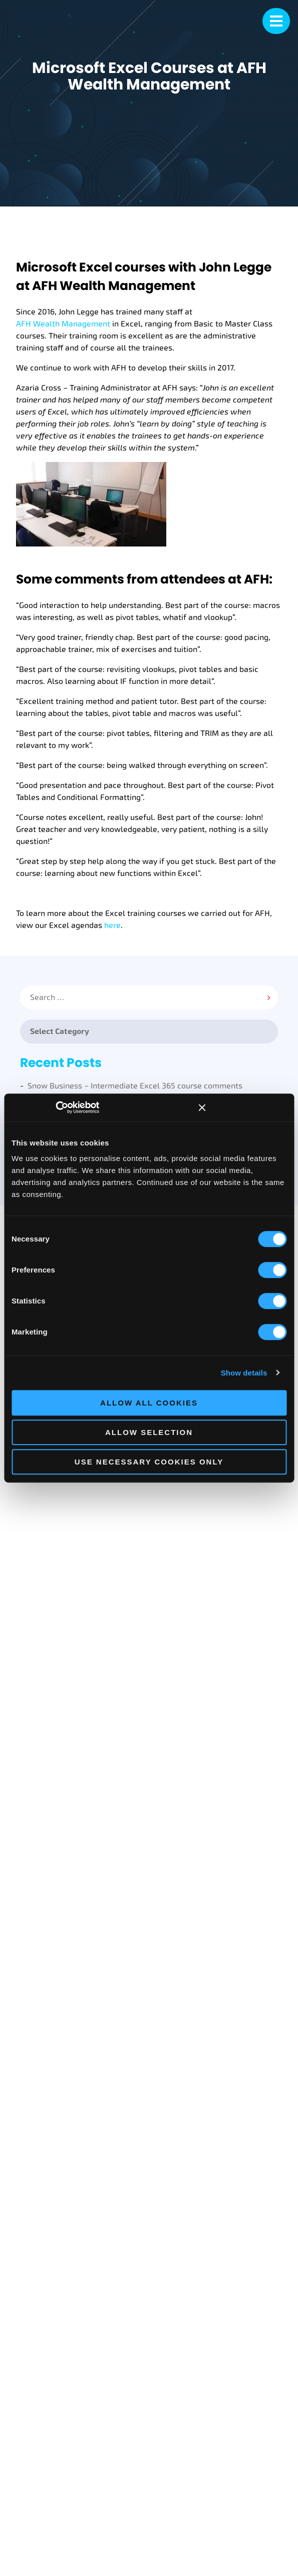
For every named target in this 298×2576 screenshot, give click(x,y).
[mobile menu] (276, 21)
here (112, 925)
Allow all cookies (149, 1402)
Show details (244, 1372)
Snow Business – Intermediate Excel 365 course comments (135, 1085)
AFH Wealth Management (63, 323)
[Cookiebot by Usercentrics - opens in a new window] (70, 1107)
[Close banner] (202, 1107)
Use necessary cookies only (149, 1462)
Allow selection (149, 1432)
